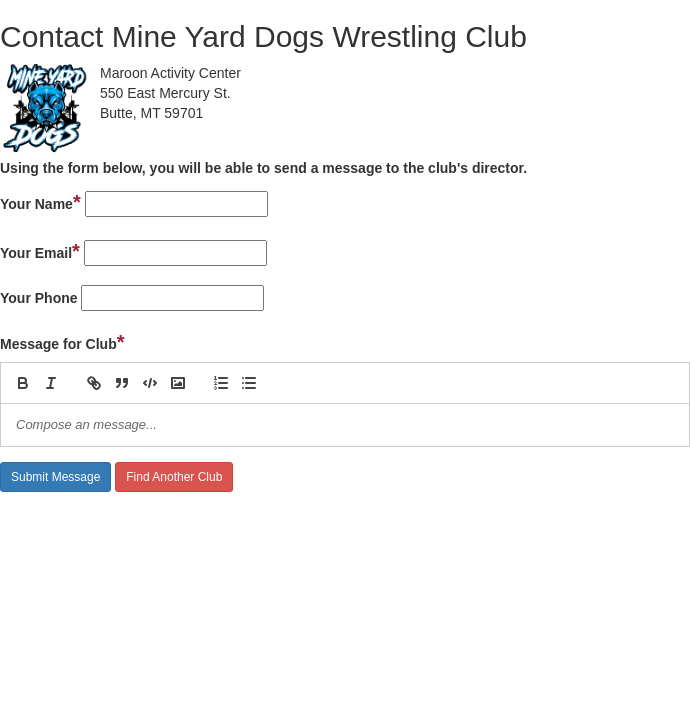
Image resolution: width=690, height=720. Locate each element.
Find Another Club (174, 477)
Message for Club (62, 342)
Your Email (40, 251)
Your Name (40, 202)
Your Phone (39, 298)
